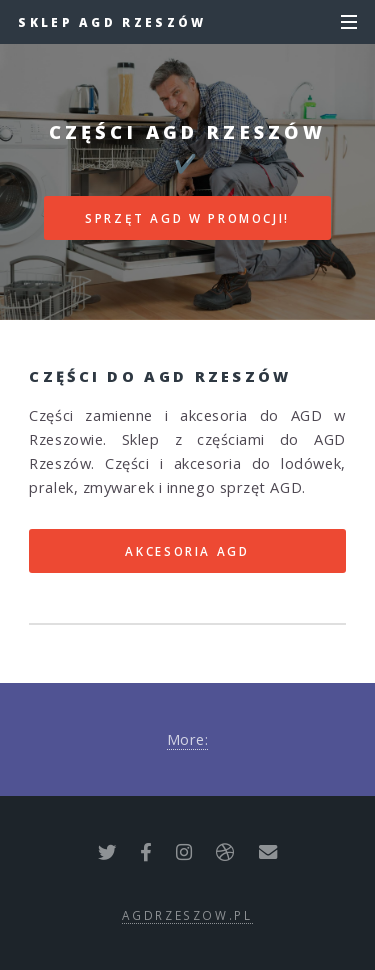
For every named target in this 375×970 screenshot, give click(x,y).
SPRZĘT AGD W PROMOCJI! (187, 218)
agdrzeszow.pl (187, 915)
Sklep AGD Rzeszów (112, 22)
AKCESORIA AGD (187, 551)
